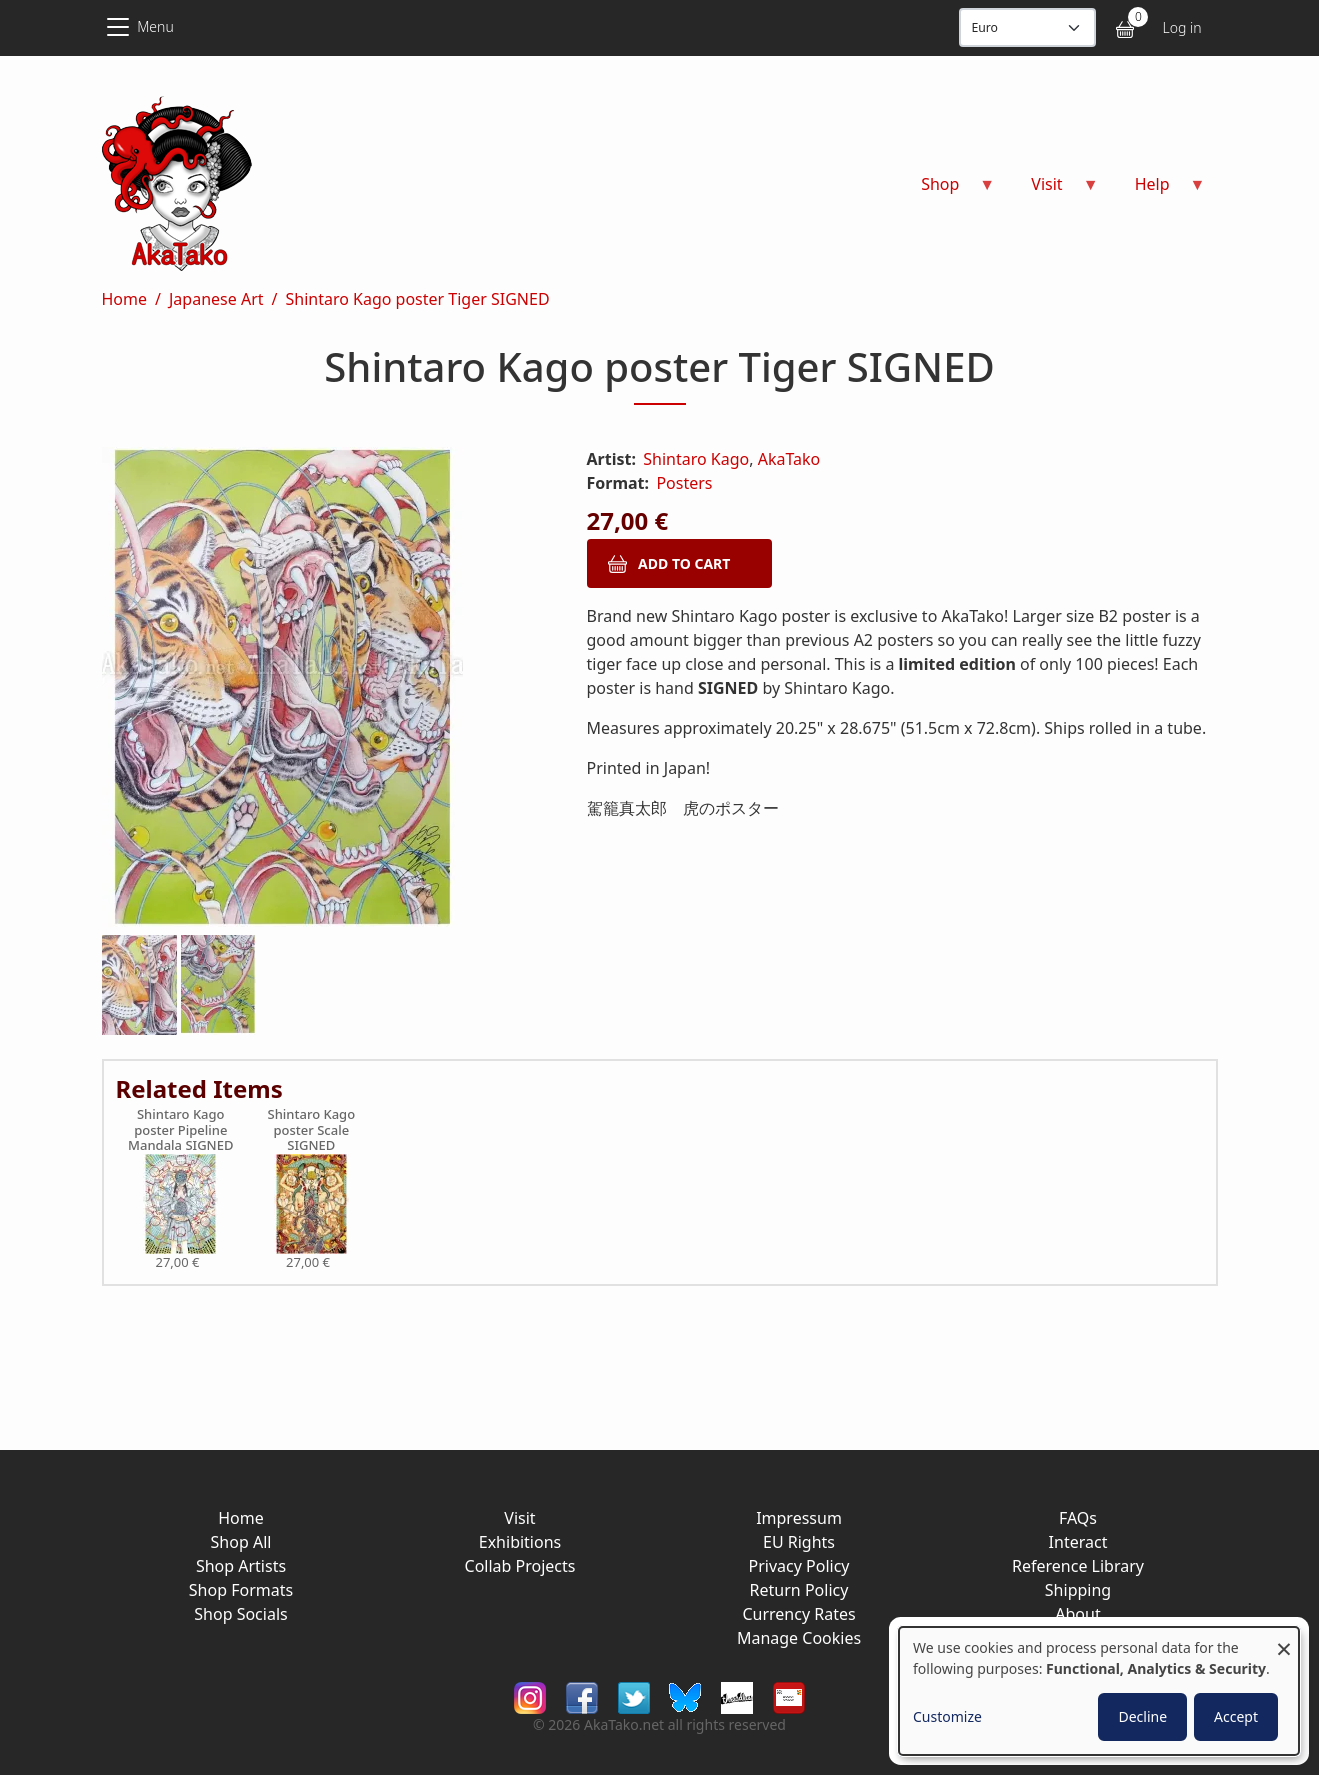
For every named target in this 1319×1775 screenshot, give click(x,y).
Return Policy (799, 1590)
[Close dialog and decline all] (1284, 1639)
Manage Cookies (799, 1638)
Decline (1142, 1716)
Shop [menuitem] (946, 190)
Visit (519, 1518)
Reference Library (1078, 1566)
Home (125, 299)
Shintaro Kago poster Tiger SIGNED (417, 299)
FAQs (1078, 1518)
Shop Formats (241, 1590)
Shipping (1078, 1590)
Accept (1236, 1716)
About (1077, 1614)
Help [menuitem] (1158, 190)
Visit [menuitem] (1052, 190)
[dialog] (1099, 1691)
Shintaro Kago (696, 459)
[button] (320, 691)
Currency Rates (798, 1614)
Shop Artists (241, 1566)
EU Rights (799, 1542)
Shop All (241, 1542)
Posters (684, 483)
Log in (1181, 27)
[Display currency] (1027, 27)
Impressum (799, 1518)
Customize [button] (947, 1716)
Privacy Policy (799, 1566)
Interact (1078, 1542)
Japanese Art (216, 299)
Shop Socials (240, 1614)
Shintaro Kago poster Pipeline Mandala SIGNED (180, 1130)
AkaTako (789, 459)
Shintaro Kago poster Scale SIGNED (312, 1130)
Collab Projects (520, 1566)
